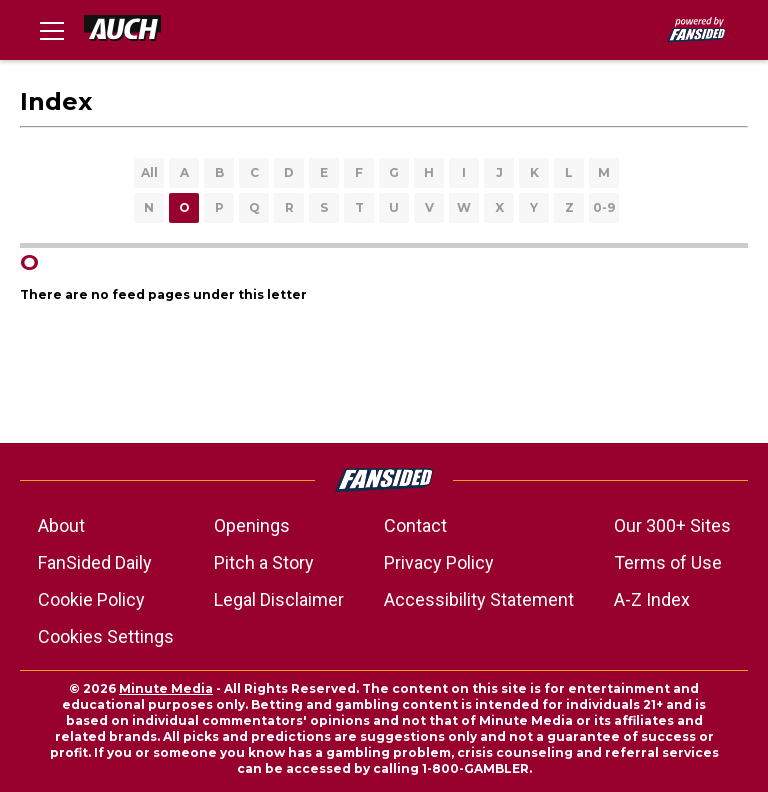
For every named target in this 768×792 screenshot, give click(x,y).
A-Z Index (652, 599)
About (61, 525)
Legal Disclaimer (279, 599)
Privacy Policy (439, 562)
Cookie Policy (91, 599)
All (149, 172)
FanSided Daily (95, 562)
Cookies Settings (106, 636)
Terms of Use (668, 562)
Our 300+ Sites (672, 525)
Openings (252, 525)
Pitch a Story (264, 562)
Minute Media (166, 688)
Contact (415, 525)
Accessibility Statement (479, 599)
